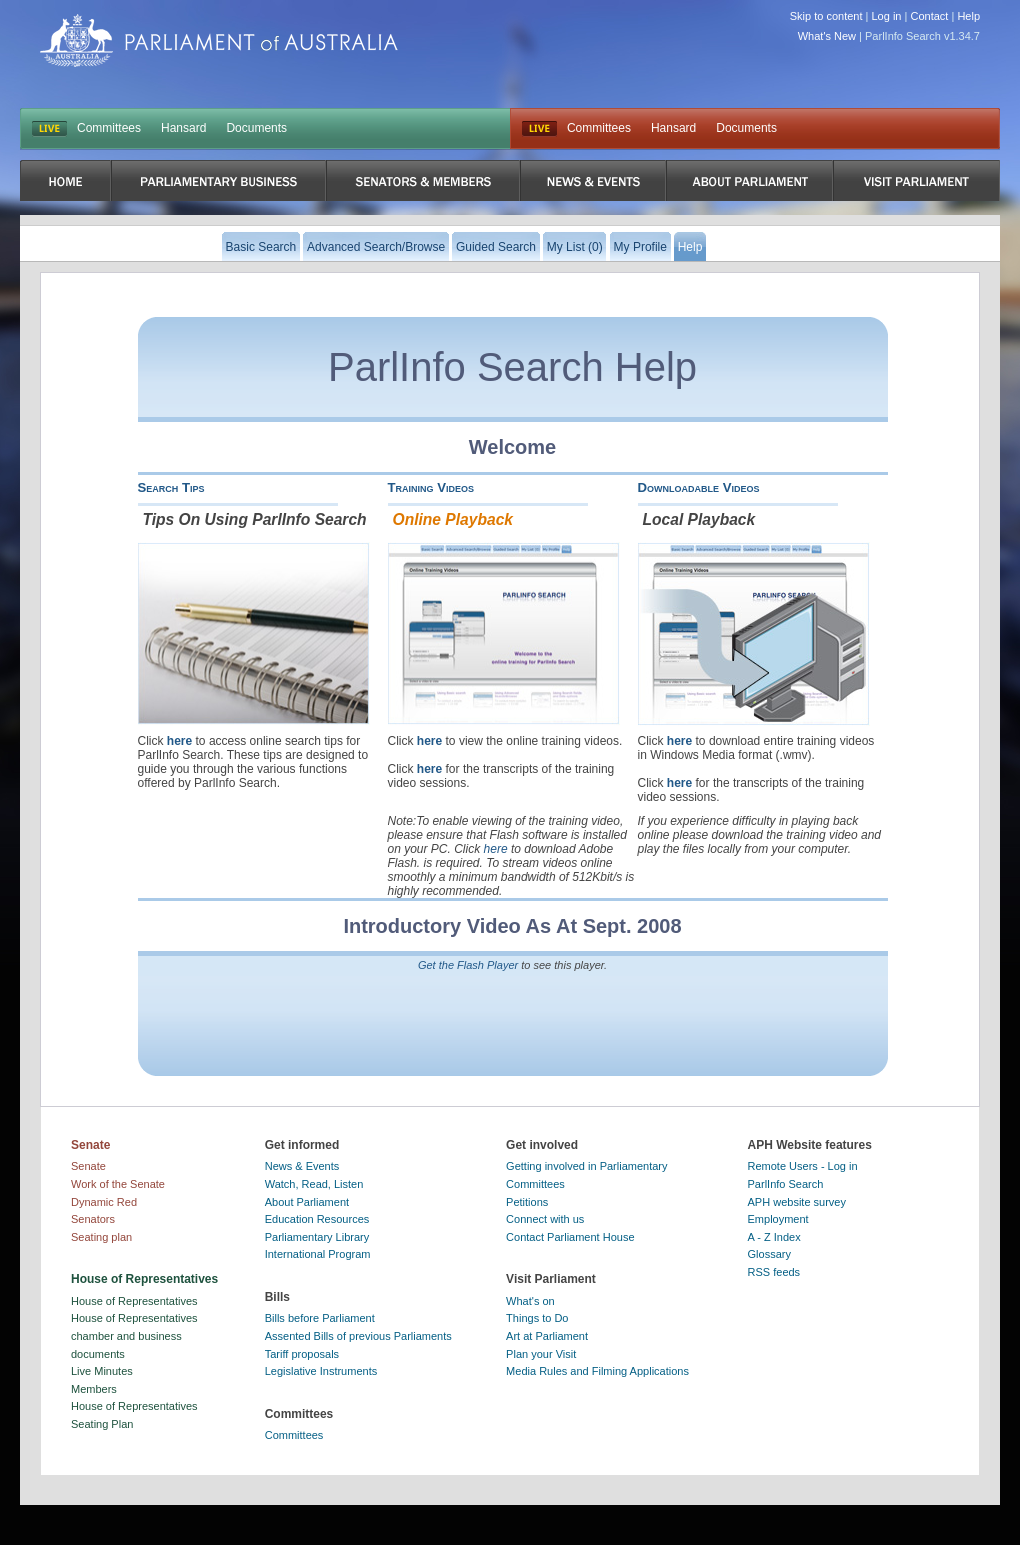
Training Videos (431, 487)
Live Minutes (102, 1371)
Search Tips (171, 487)
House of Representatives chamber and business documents (134, 1335)
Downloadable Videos (699, 487)
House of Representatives (134, 1301)
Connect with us (545, 1219)
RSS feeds (774, 1272)
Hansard (183, 128)
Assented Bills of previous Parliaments (358, 1336)
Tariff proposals (302, 1354)
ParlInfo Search (786, 1184)
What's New (827, 36)
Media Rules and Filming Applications (597, 1371)
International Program (318, 1254)
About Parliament (307, 1202)
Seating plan (101, 1237)
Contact (929, 16)
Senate (88, 1166)
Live (539, 129)
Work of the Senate (118, 1184)
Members (94, 1389)
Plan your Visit (541, 1354)
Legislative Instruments (321, 1371)
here (179, 741)
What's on (530, 1301)
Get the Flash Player (468, 965)
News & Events (302, 1166)
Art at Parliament (547, 1336)
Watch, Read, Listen (314, 1184)
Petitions (527, 1202)
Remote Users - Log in (803, 1166)
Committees (109, 128)
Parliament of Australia (219, 40)
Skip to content (826, 16)
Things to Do (537, 1318)
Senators (93, 1219)
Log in (887, 16)
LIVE (49, 129)
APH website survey (797, 1202)
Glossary (769, 1254)
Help (968, 16)
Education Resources (317, 1219)
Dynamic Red (104, 1202)
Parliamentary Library (317, 1237)
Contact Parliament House (570, 1237)
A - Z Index (774, 1237)
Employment (778, 1219)
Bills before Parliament (320, 1318)
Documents (256, 128)
